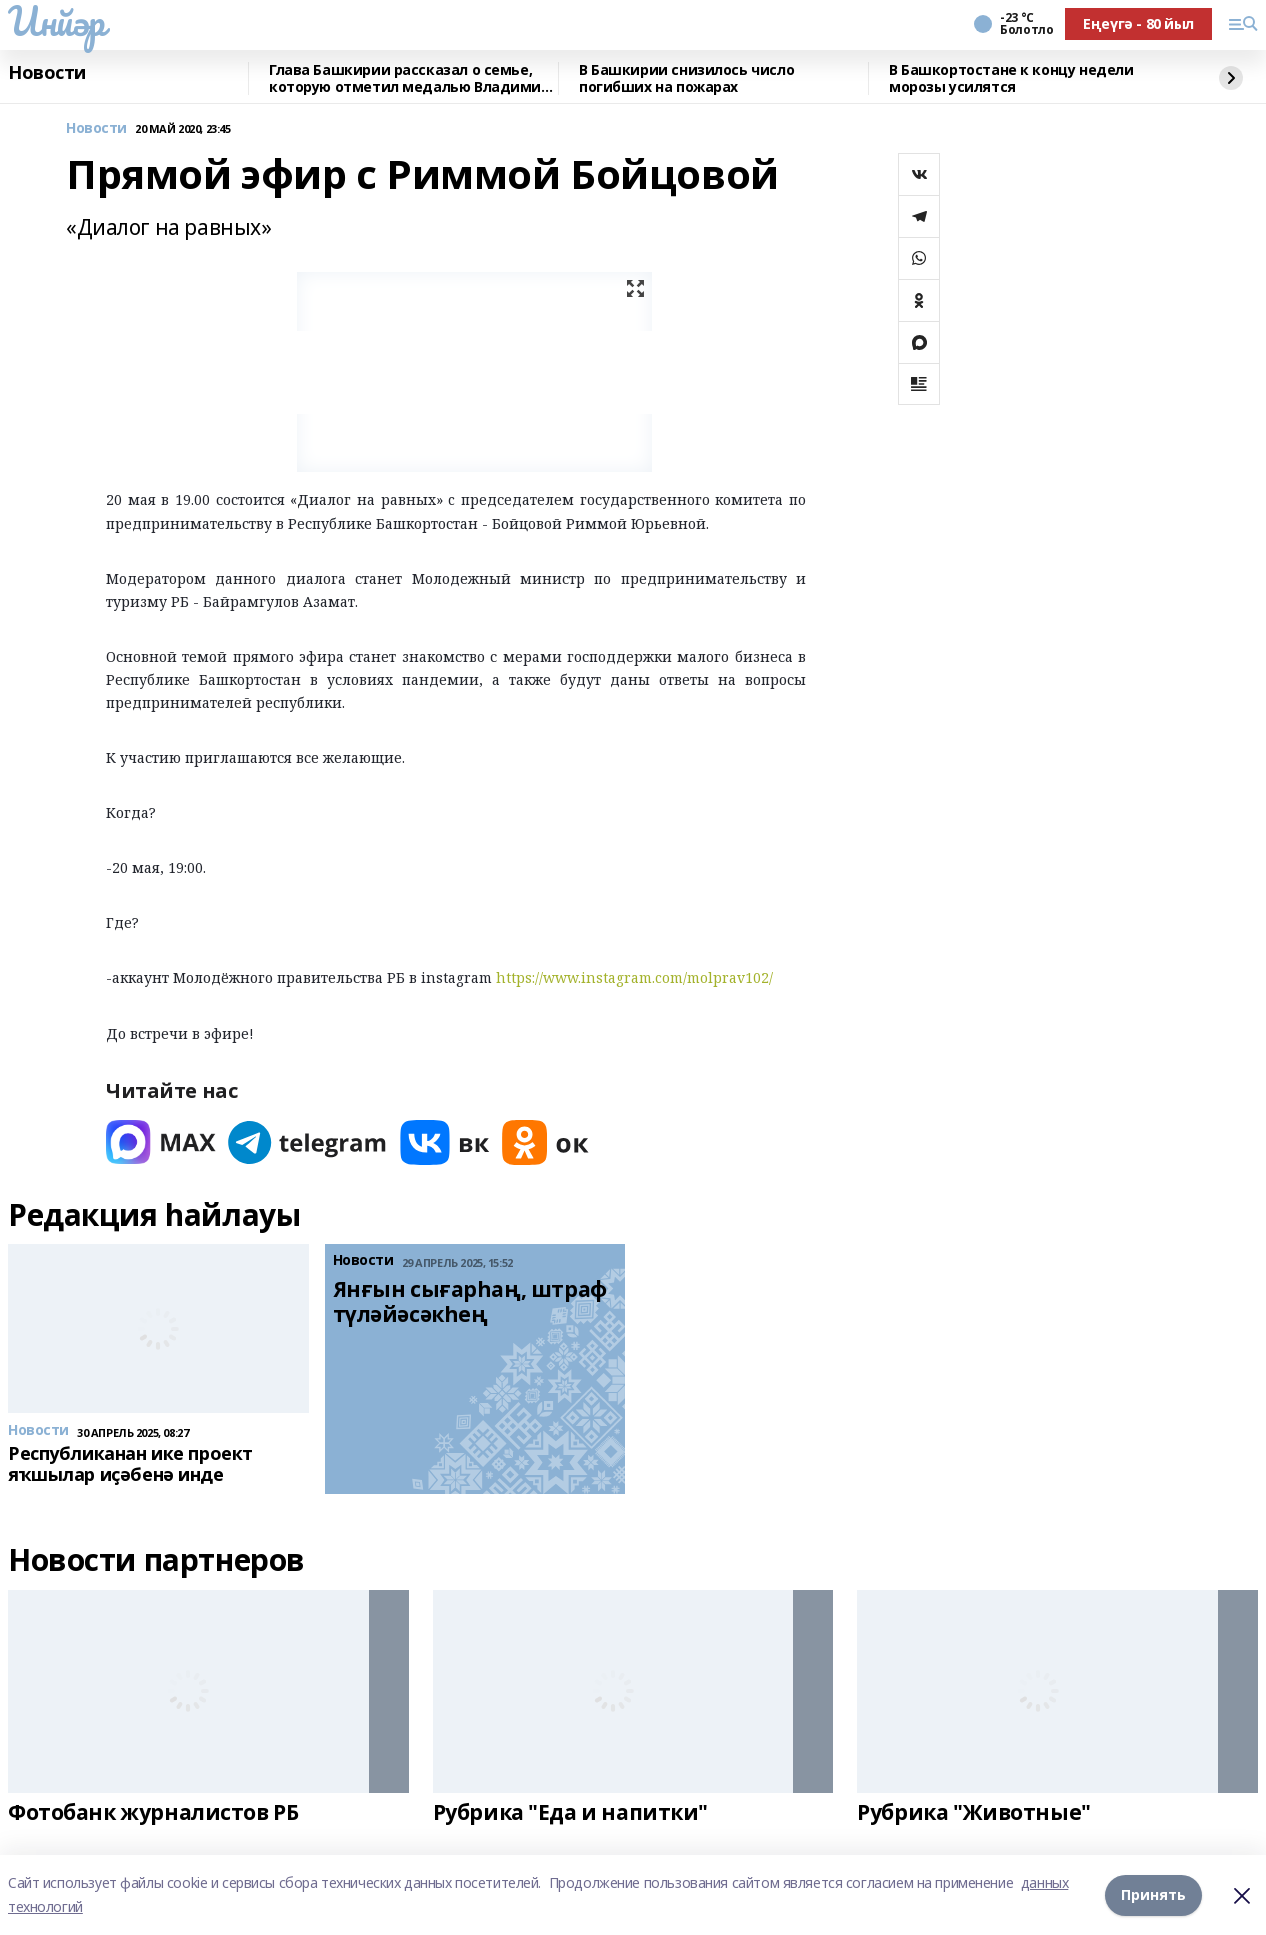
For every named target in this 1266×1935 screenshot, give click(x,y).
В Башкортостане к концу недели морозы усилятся (1011, 78)
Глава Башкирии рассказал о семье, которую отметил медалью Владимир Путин (409, 78)
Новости (47, 73)
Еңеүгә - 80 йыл (1138, 23)
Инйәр (56, 21)
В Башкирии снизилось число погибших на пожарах (686, 78)
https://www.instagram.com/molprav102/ (634, 977)
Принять (1153, 1894)
